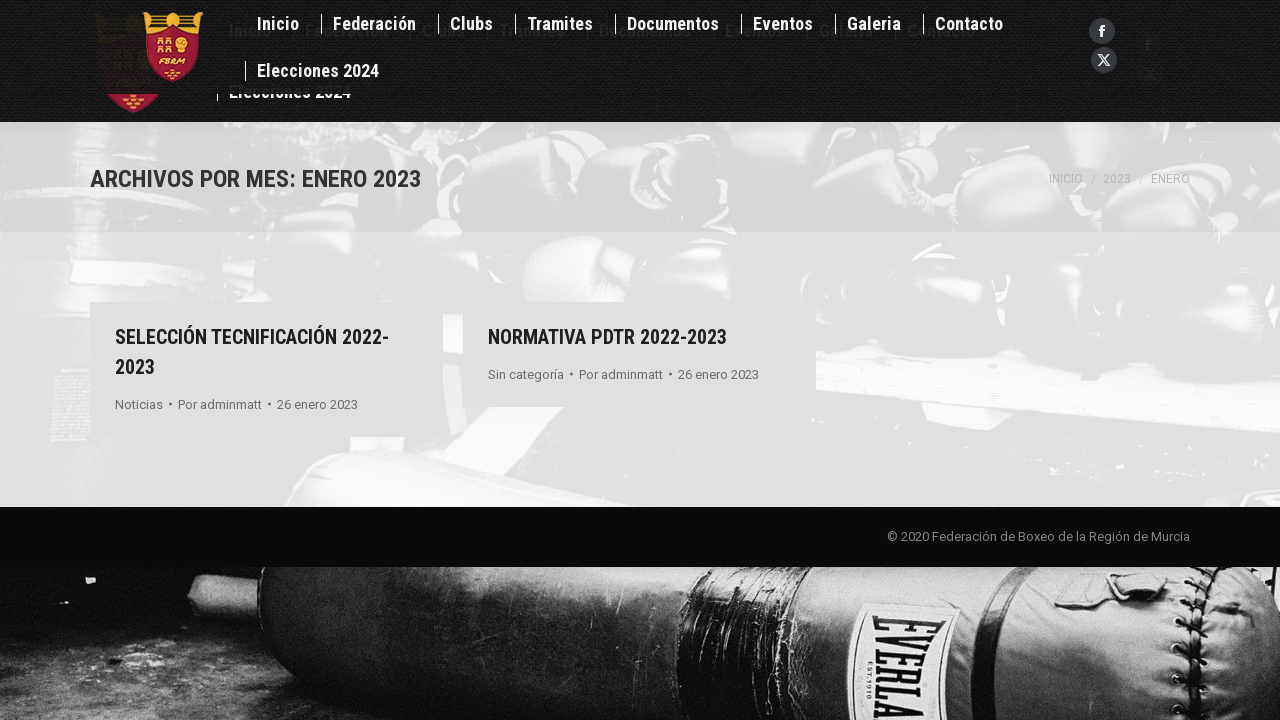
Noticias (139, 404)
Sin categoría (526, 374)
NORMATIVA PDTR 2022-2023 (607, 337)
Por (220, 404)
